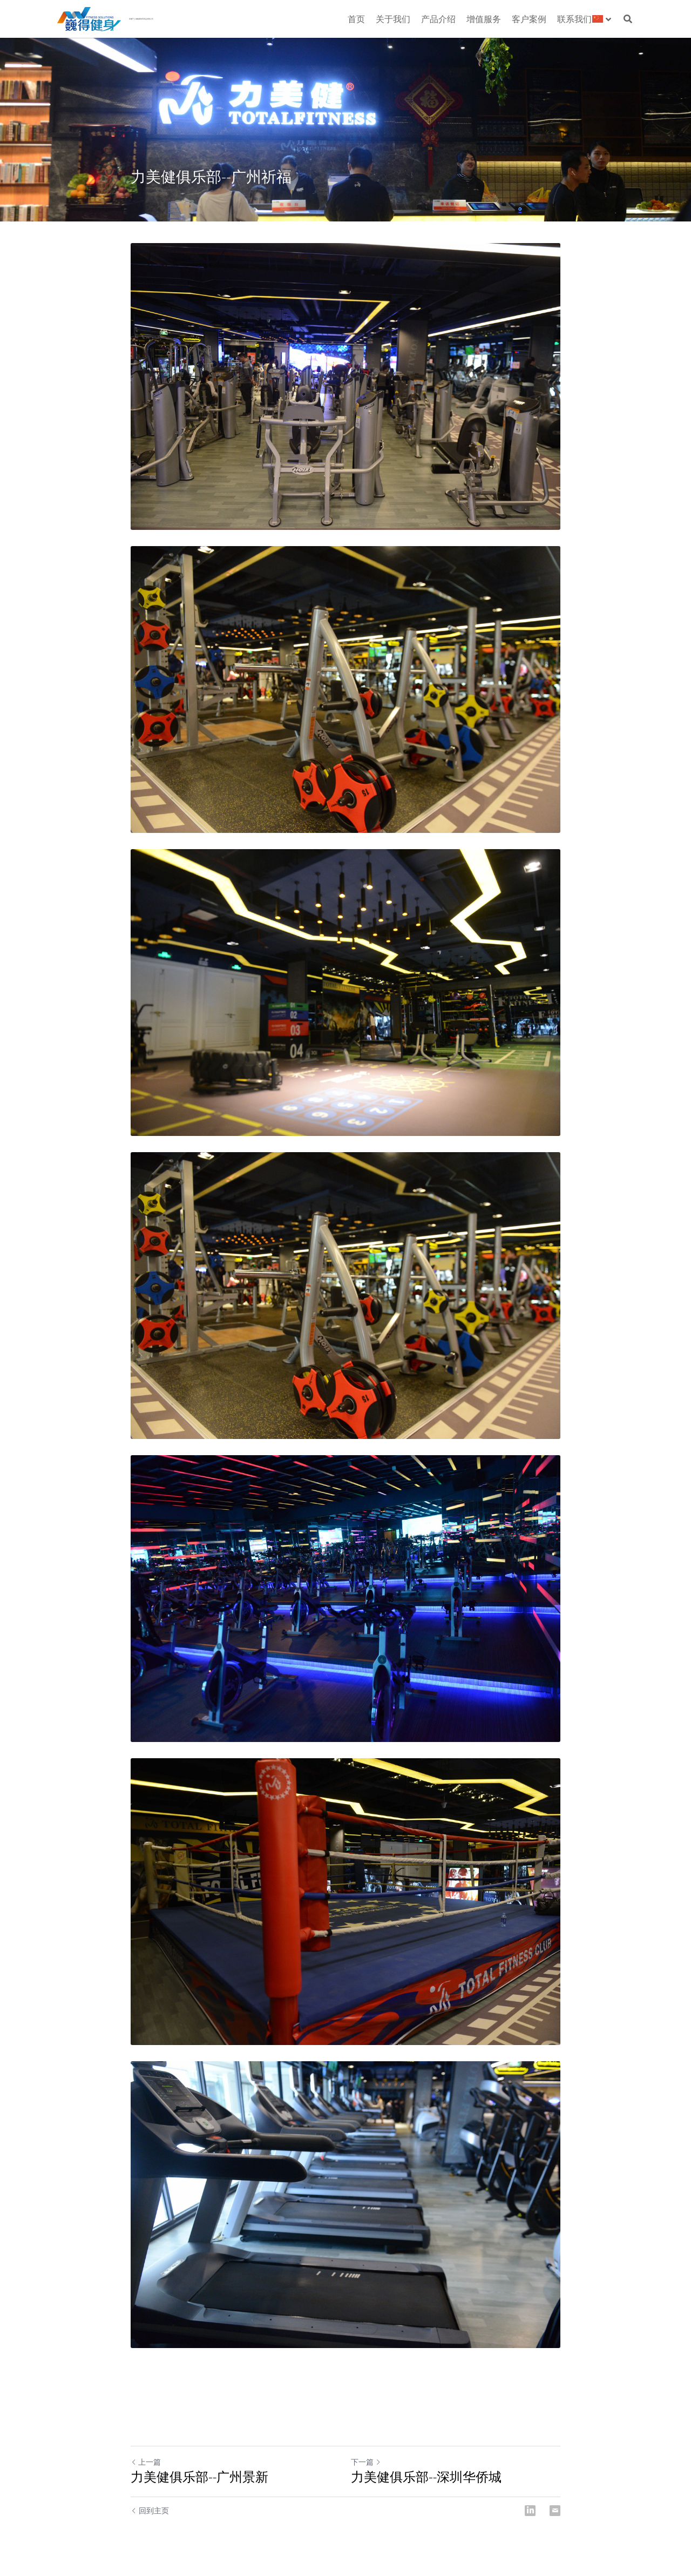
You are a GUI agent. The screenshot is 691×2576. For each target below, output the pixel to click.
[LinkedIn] (530, 2510)
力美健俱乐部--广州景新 (199, 2477)
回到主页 (150, 2510)
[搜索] (628, 19)
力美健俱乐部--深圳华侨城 (426, 2477)
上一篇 (146, 2462)
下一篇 (366, 2462)
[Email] (555, 2510)
